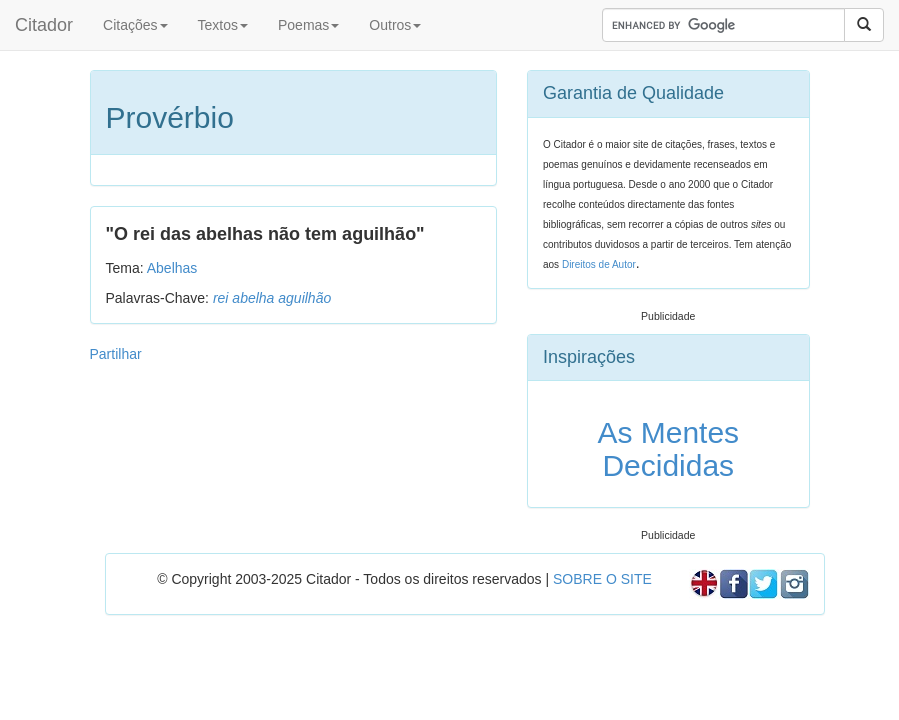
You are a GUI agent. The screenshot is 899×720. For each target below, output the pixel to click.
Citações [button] (135, 25)
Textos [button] (223, 25)
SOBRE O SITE (602, 579)
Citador (44, 25)
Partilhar (116, 354)
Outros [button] (395, 25)
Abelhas (172, 268)
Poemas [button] (308, 25)
